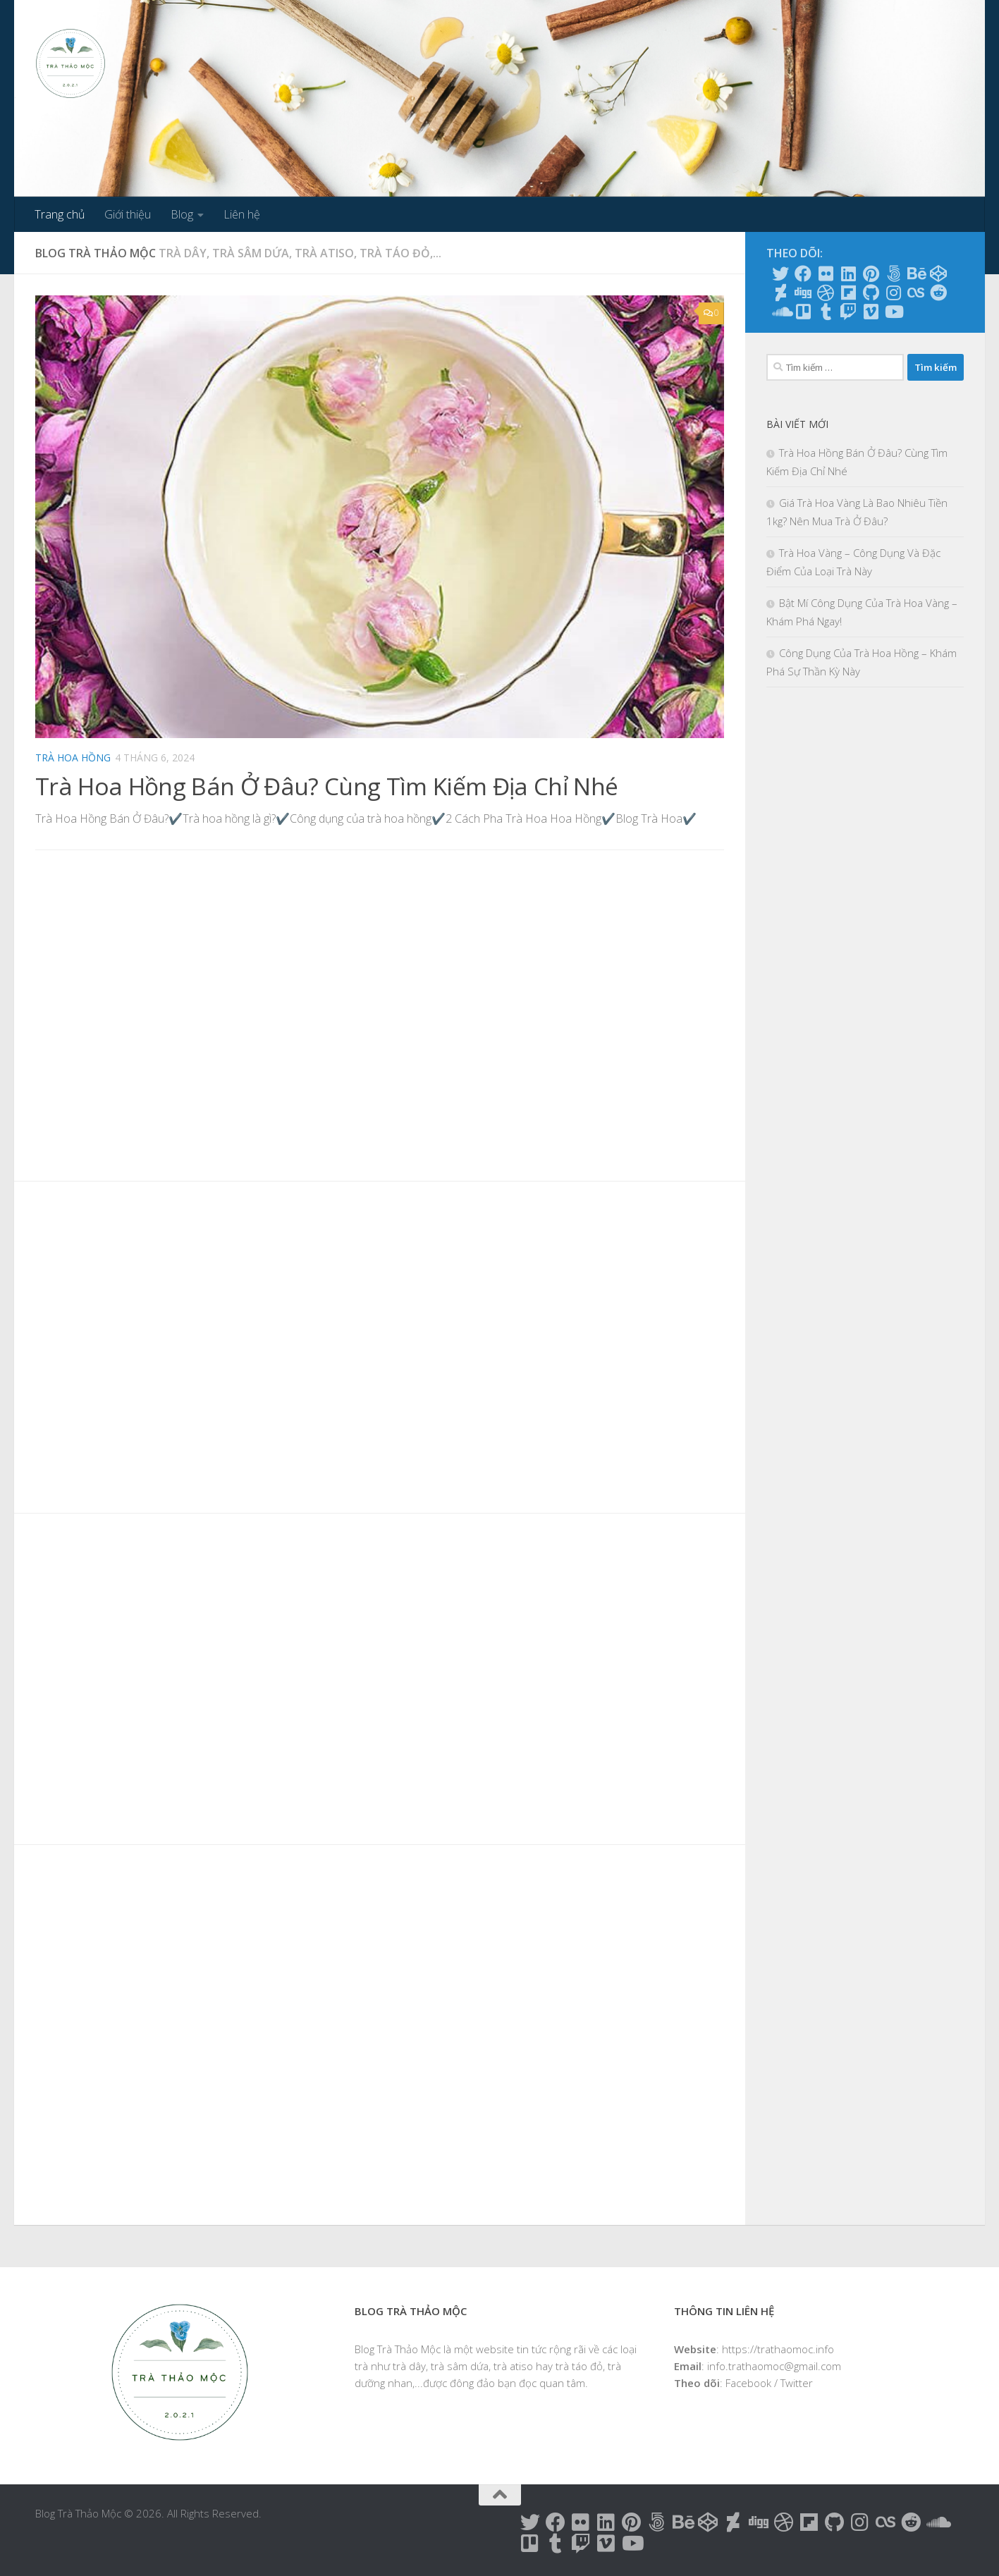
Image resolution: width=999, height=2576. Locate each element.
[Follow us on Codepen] (938, 273)
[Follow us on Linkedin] (848, 273)
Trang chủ (60, 214)
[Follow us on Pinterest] (870, 273)
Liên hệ (241, 214)
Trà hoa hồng (73, 757)
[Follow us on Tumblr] (825, 311)
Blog (182, 214)
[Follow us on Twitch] (848, 311)
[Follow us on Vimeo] (870, 311)
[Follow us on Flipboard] (848, 292)
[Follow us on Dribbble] (825, 292)
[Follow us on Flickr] (825, 273)
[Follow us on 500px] (893, 273)
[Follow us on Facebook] (803, 273)
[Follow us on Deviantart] (780, 292)
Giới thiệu (127, 214)
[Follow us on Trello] (803, 311)
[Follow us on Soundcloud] (780, 311)
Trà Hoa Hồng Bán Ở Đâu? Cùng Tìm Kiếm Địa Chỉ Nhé (328, 786)
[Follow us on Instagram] (893, 292)
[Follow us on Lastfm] (915, 292)
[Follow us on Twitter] (780, 273)
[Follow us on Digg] (803, 292)
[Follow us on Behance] (915, 273)
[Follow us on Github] (870, 292)
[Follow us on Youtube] (893, 311)
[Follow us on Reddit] (938, 292)
